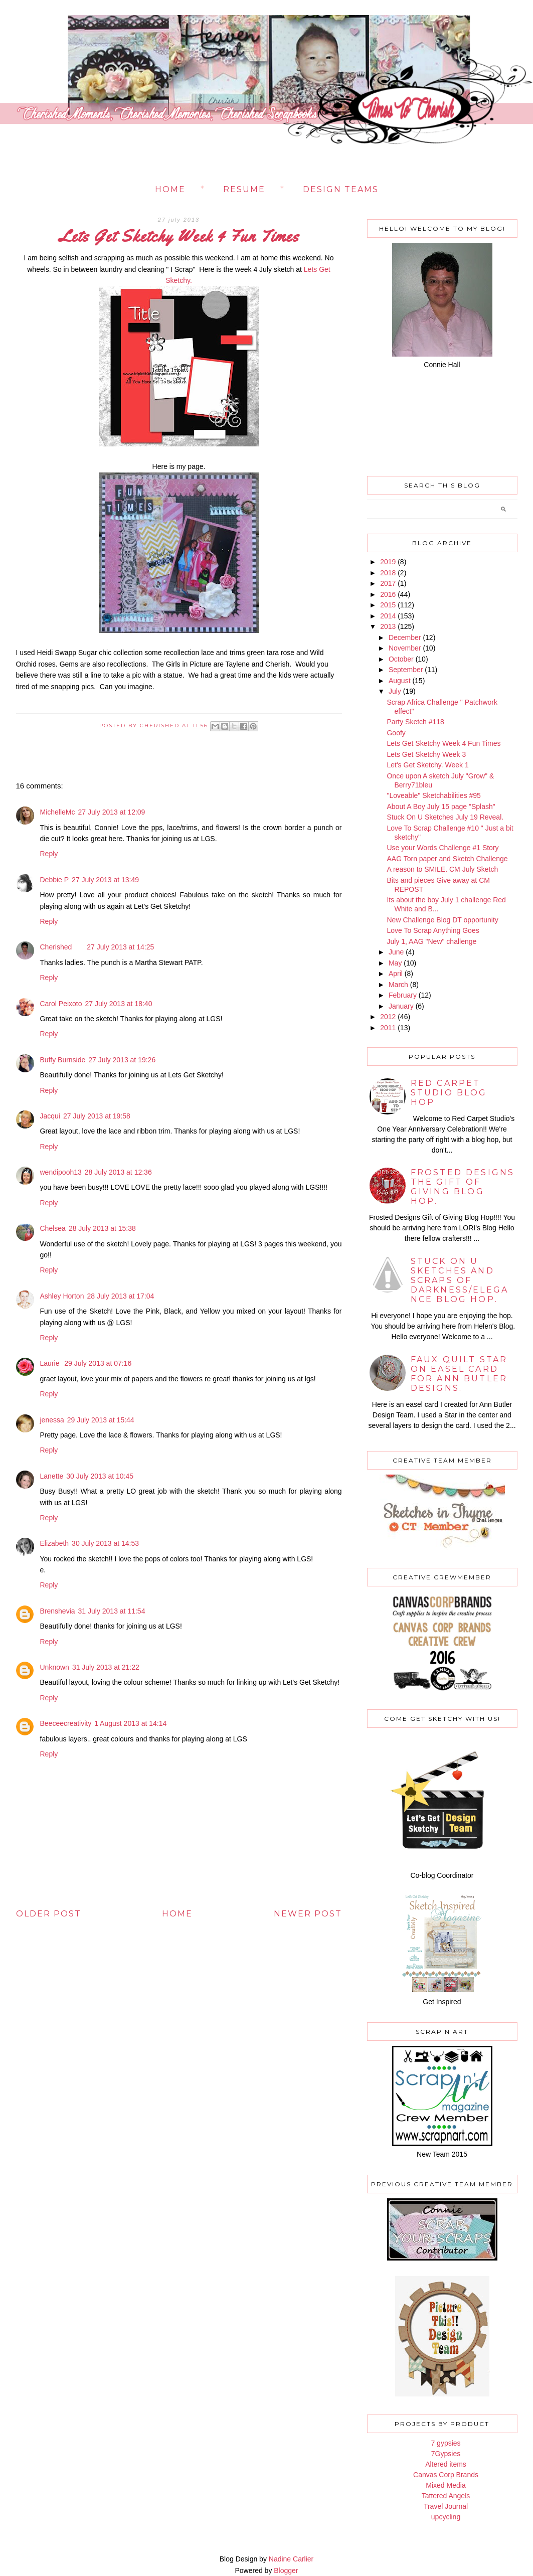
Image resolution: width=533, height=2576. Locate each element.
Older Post (48, 1913)
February (403, 995)
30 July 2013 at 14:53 (105, 1543)
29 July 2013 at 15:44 (100, 1420)
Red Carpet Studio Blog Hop (449, 1092)
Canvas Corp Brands (445, 2475)
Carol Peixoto (61, 1004)
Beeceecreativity (66, 1723)
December (405, 637)
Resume (244, 189)
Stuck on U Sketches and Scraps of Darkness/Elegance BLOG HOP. (460, 1280)
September (406, 670)
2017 (388, 583)
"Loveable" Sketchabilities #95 (433, 795)
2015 (388, 605)
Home (170, 189)
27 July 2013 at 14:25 (120, 947)
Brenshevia (57, 1611)
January (401, 1006)
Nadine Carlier (291, 2559)
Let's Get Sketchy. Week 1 (427, 765)
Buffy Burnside (63, 1060)
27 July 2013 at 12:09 (111, 812)
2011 (388, 1028)
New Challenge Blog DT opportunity (442, 920)
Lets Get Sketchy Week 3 (426, 754)
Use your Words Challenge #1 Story (442, 848)
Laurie (51, 1363)
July (395, 691)
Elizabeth (54, 1543)
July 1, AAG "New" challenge (431, 941)
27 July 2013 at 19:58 (96, 1116)
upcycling (445, 2517)
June (396, 952)
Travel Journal (446, 2506)
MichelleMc (57, 812)
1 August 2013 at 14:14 (130, 1723)
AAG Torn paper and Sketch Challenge (447, 859)
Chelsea (53, 1228)
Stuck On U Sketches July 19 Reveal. (445, 817)
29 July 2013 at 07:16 (97, 1363)
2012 (388, 1017)
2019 (388, 562)
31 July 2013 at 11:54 (111, 1611)
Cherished (56, 947)
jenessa (52, 1420)
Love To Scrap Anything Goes (433, 930)
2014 (388, 616)
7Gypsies (445, 2454)
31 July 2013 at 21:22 (105, 1667)
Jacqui (50, 1116)
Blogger (286, 2570)
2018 (388, 573)
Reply (49, 854)
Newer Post (308, 1913)
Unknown (54, 1667)
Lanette (52, 1476)
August (400, 681)
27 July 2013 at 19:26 (121, 1060)
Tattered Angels (446, 2496)
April (396, 974)
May (395, 963)
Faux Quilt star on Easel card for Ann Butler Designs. (459, 1374)
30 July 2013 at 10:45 (99, 1476)
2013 (388, 626)
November (405, 648)
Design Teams (341, 189)
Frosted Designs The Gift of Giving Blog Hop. (463, 1187)
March (398, 985)
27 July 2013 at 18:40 (118, 1004)
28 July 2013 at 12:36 (118, 1172)
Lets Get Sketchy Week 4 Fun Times (443, 743)
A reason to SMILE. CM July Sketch (442, 869)
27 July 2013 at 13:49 (105, 880)
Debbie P (54, 880)
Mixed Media (445, 2485)
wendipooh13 (61, 1172)
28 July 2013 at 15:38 (102, 1228)
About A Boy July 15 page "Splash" (441, 806)
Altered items (445, 2464)
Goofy (396, 733)
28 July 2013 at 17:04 (120, 1296)
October (401, 659)
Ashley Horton (62, 1296)
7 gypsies (445, 2443)
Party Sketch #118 (415, 722)
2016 (388, 594)
